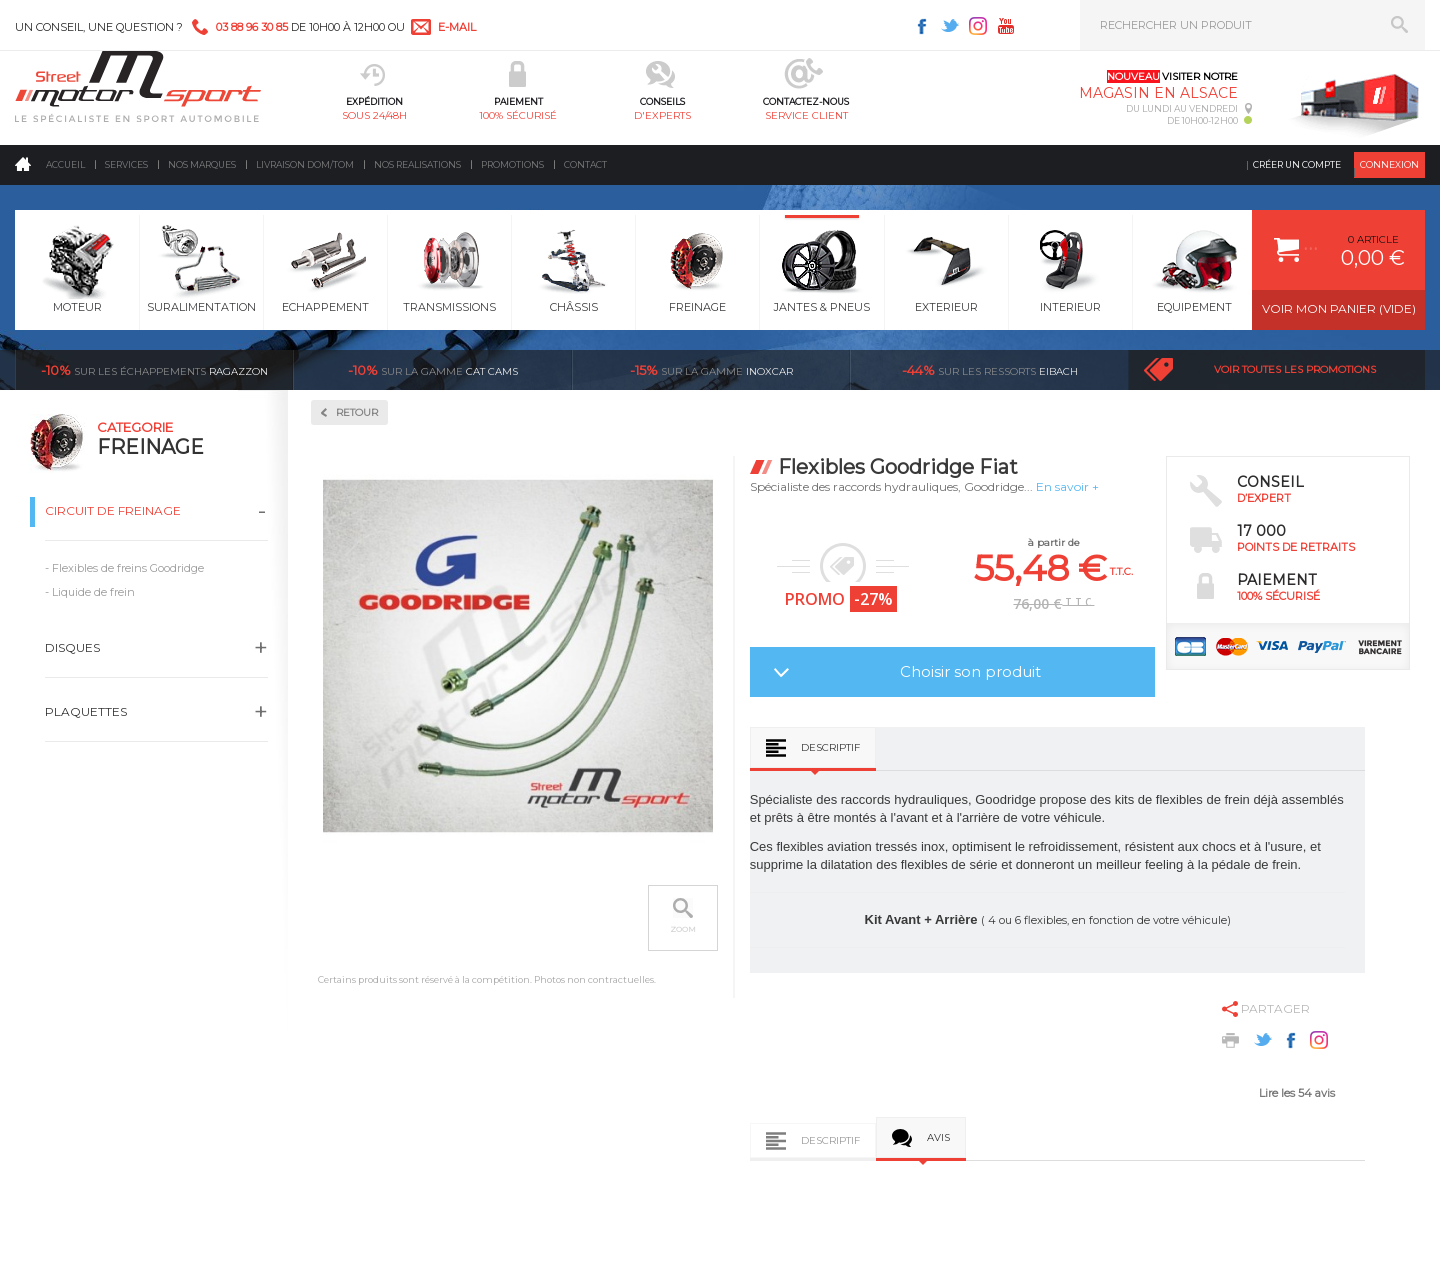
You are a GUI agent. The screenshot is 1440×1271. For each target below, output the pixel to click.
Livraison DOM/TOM (305, 164)
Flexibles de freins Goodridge (128, 568)
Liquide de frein (93, 592)
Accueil (65, 164)
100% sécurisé (518, 115)
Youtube (1006, 26)
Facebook (922, 26)
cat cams (433, 370)
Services (126, 164)
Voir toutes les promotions (1295, 369)
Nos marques (202, 164)
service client (806, 115)
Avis (938, 1137)
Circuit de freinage (113, 510)
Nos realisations (417, 164)
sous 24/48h (374, 115)
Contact (585, 164)
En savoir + (1067, 486)
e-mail (457, 27)
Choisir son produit (970, 671)
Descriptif (830, 747)
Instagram (978, 26)
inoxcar (711, 370)
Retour (357, 412)
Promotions (512, 164)
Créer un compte (1297, 164)
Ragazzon (154, 370)
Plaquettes (86, 711)
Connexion (1389, 164)
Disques (72, 647)
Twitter (950, 26)
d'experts (662, 115)
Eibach (990, 370)
